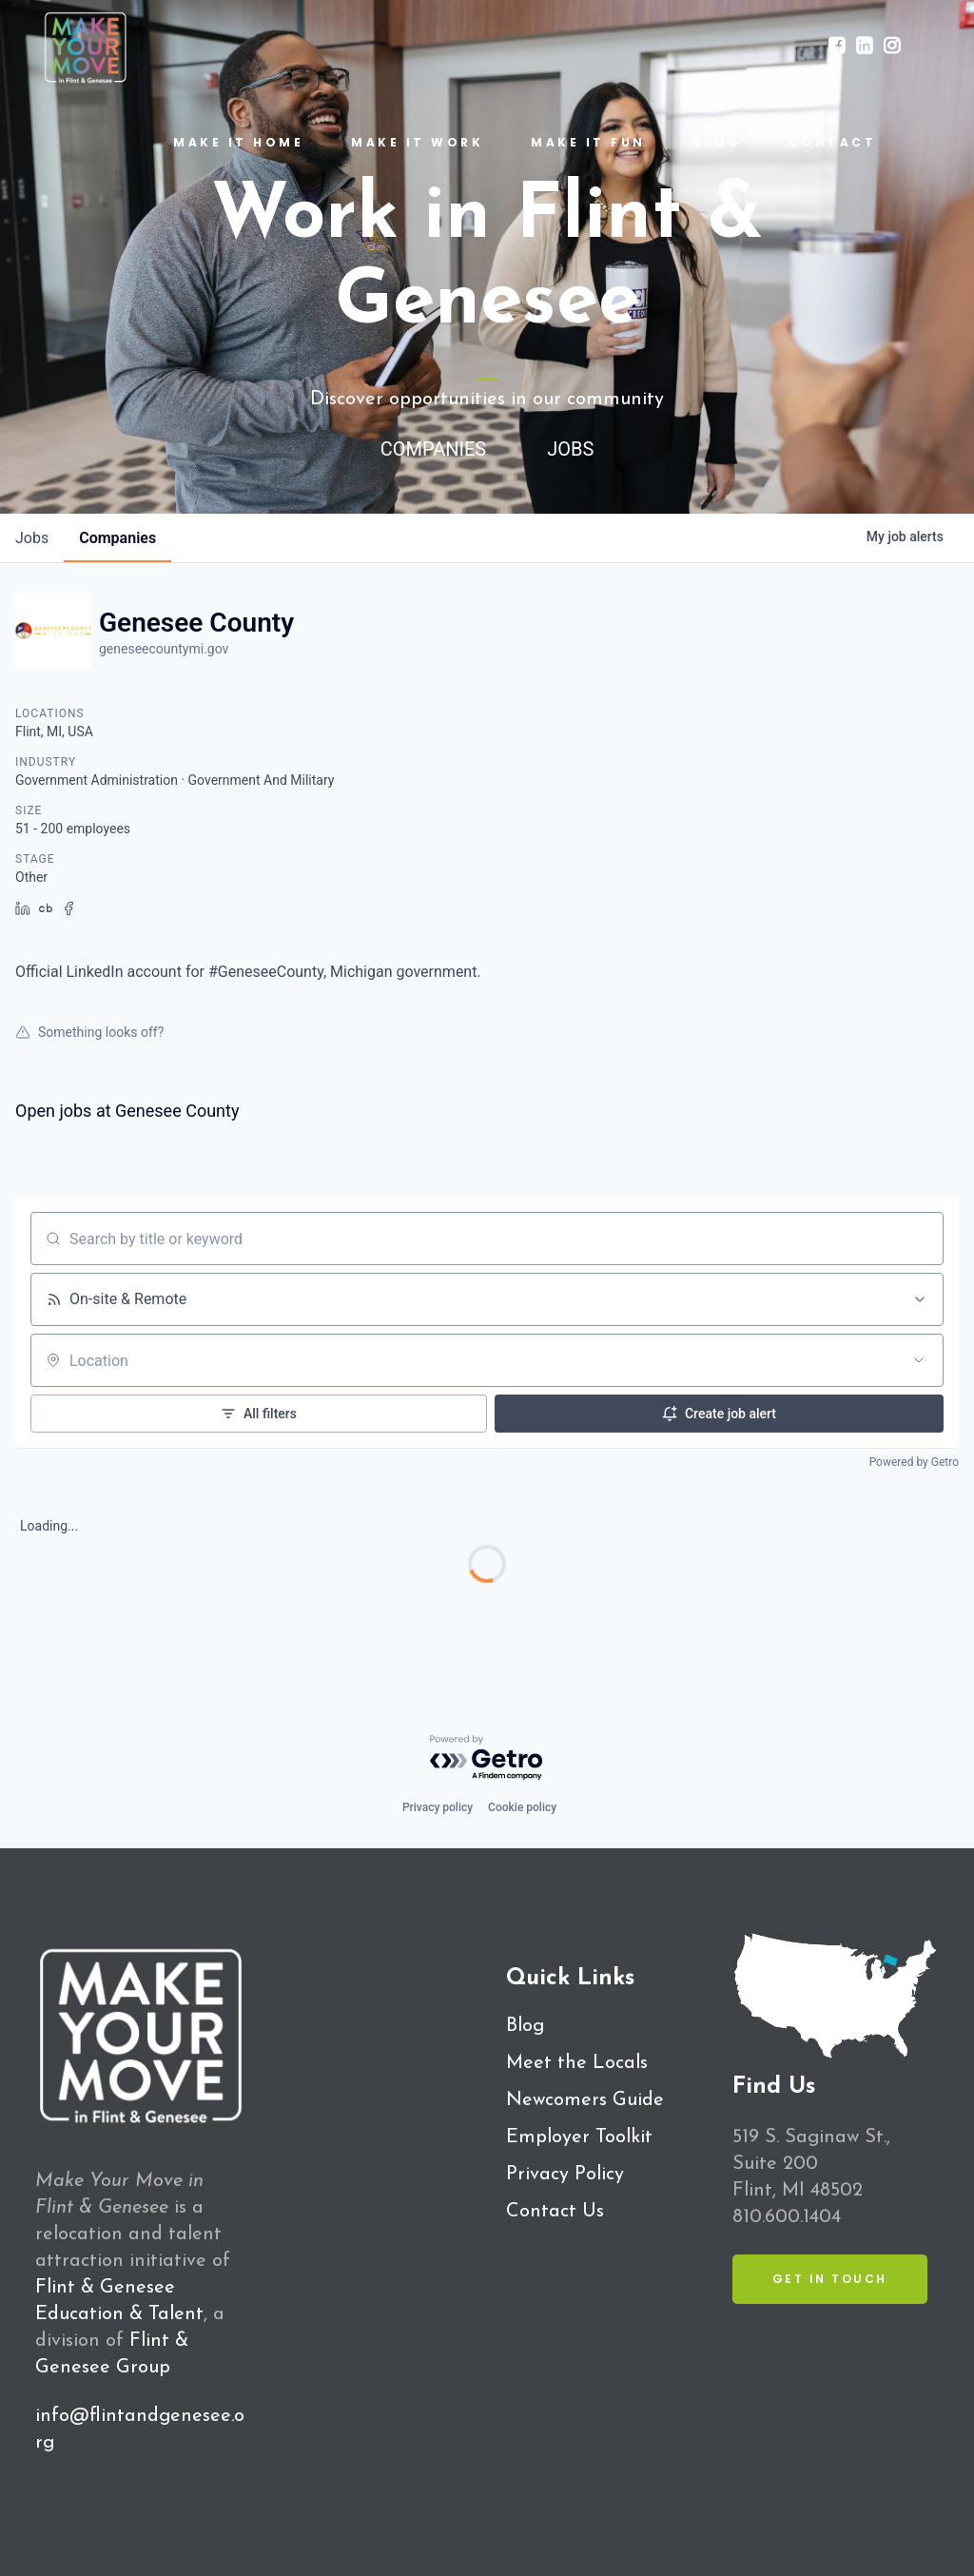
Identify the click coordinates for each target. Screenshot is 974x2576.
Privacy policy (437, 1807)
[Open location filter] (919, 1360)
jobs (32, 538)
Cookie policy (522, 1807)
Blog (525, 2026)
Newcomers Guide (585, 2100)
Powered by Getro (914, 1462)
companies (117, 538)
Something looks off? (89, 1032)
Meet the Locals (577, 2063)
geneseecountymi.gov (163, 648)
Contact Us (555, 2211)
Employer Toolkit (579, 2137)
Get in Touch (829, 2279)
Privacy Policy (565, 2174)
